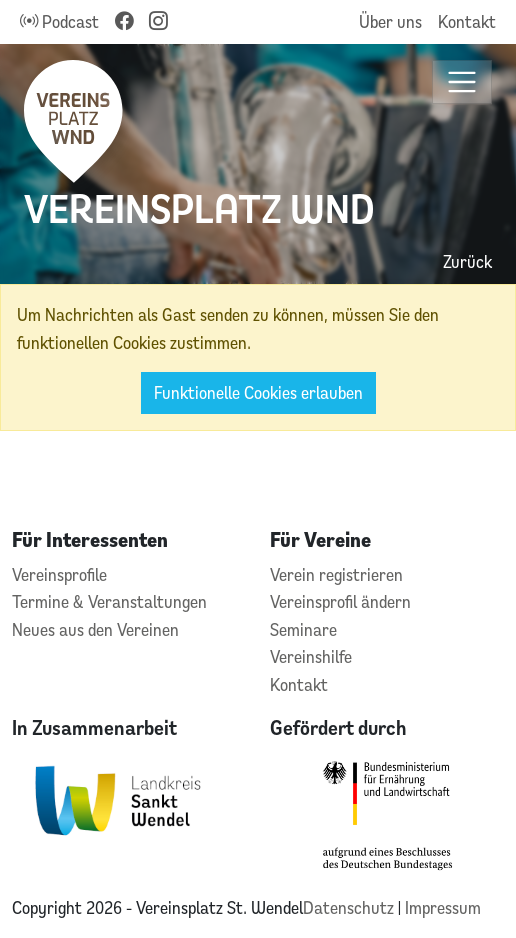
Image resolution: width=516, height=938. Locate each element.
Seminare (303, 629)
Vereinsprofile (59, 574)
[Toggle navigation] (462, 82)
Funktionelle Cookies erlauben (258, 392)
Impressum (443, 907)
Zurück (467, 261)
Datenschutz (350, 907)
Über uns (390, 21)
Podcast (59, 21)
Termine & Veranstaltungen (109, 601)
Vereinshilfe (311, 656)
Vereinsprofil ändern (340, 601)
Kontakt (467, 21)
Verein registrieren (336, 574)
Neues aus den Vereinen (95, 629)
